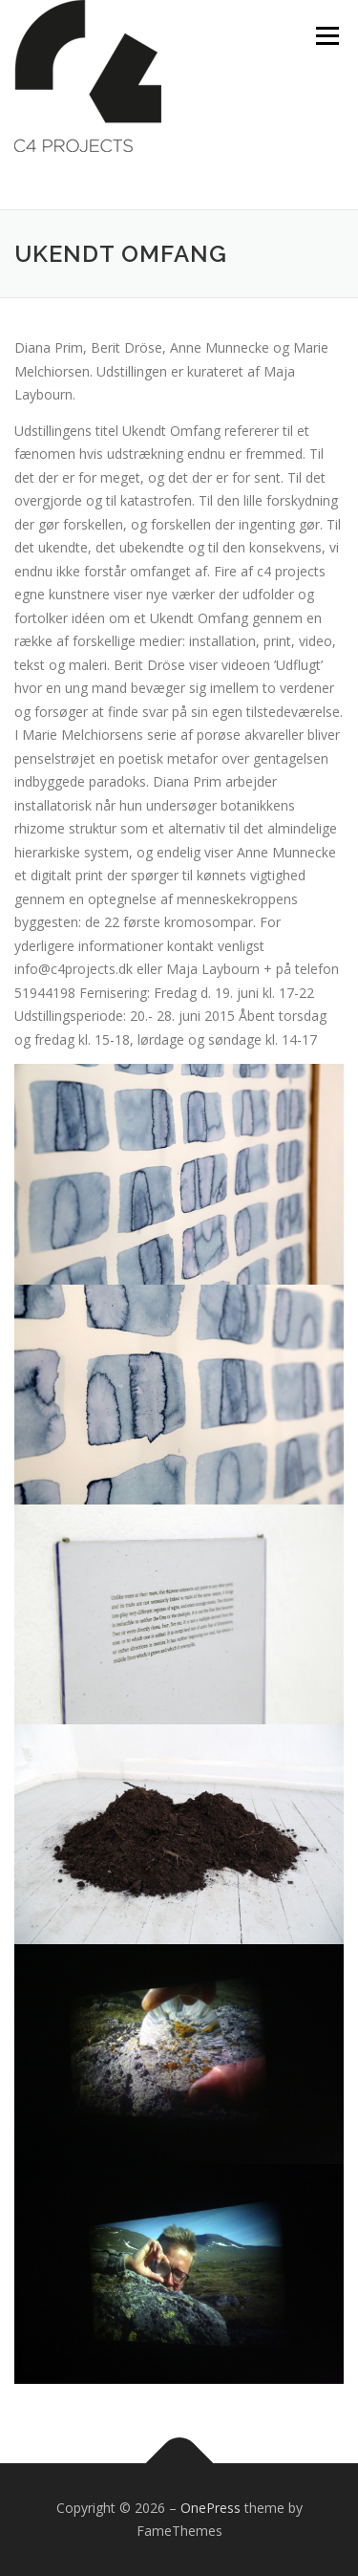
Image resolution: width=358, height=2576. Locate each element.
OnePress (210, 2508)
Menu (326, 36)
